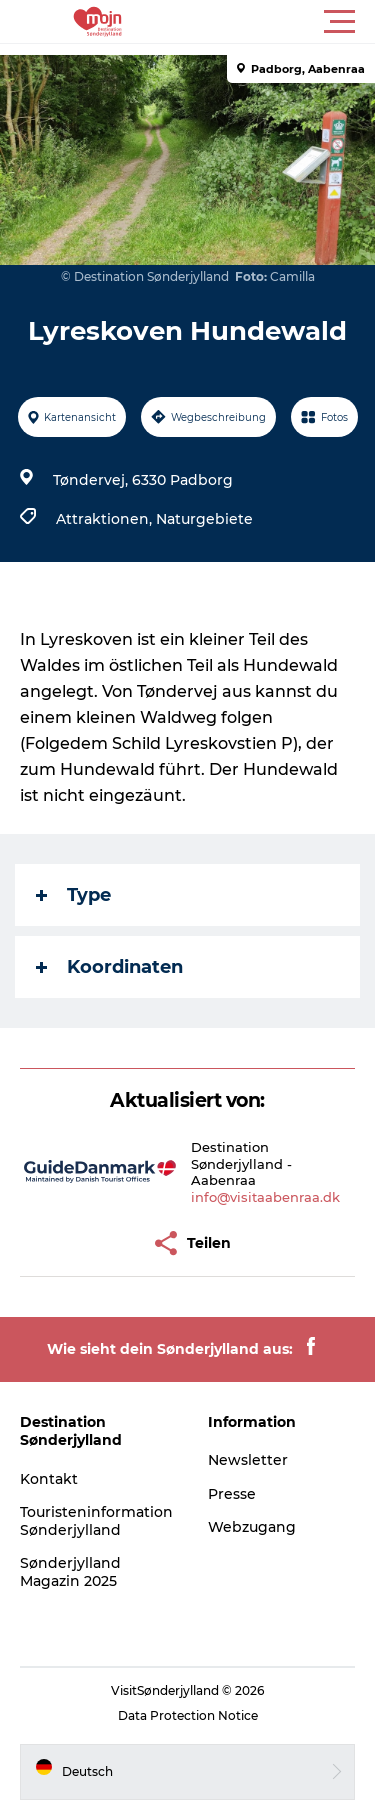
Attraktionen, (106, 519)
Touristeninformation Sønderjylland (96, 1521)
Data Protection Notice (188, 1715)
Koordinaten (109, 967)
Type (73, 895)
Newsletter (248, 1460)
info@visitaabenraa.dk (265, 1197)
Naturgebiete (204, 519)
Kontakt (49, 1479)
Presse (232, 1494)
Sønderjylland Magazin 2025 (70, 1572)
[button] (277, 22)
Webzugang (252, 1527)
